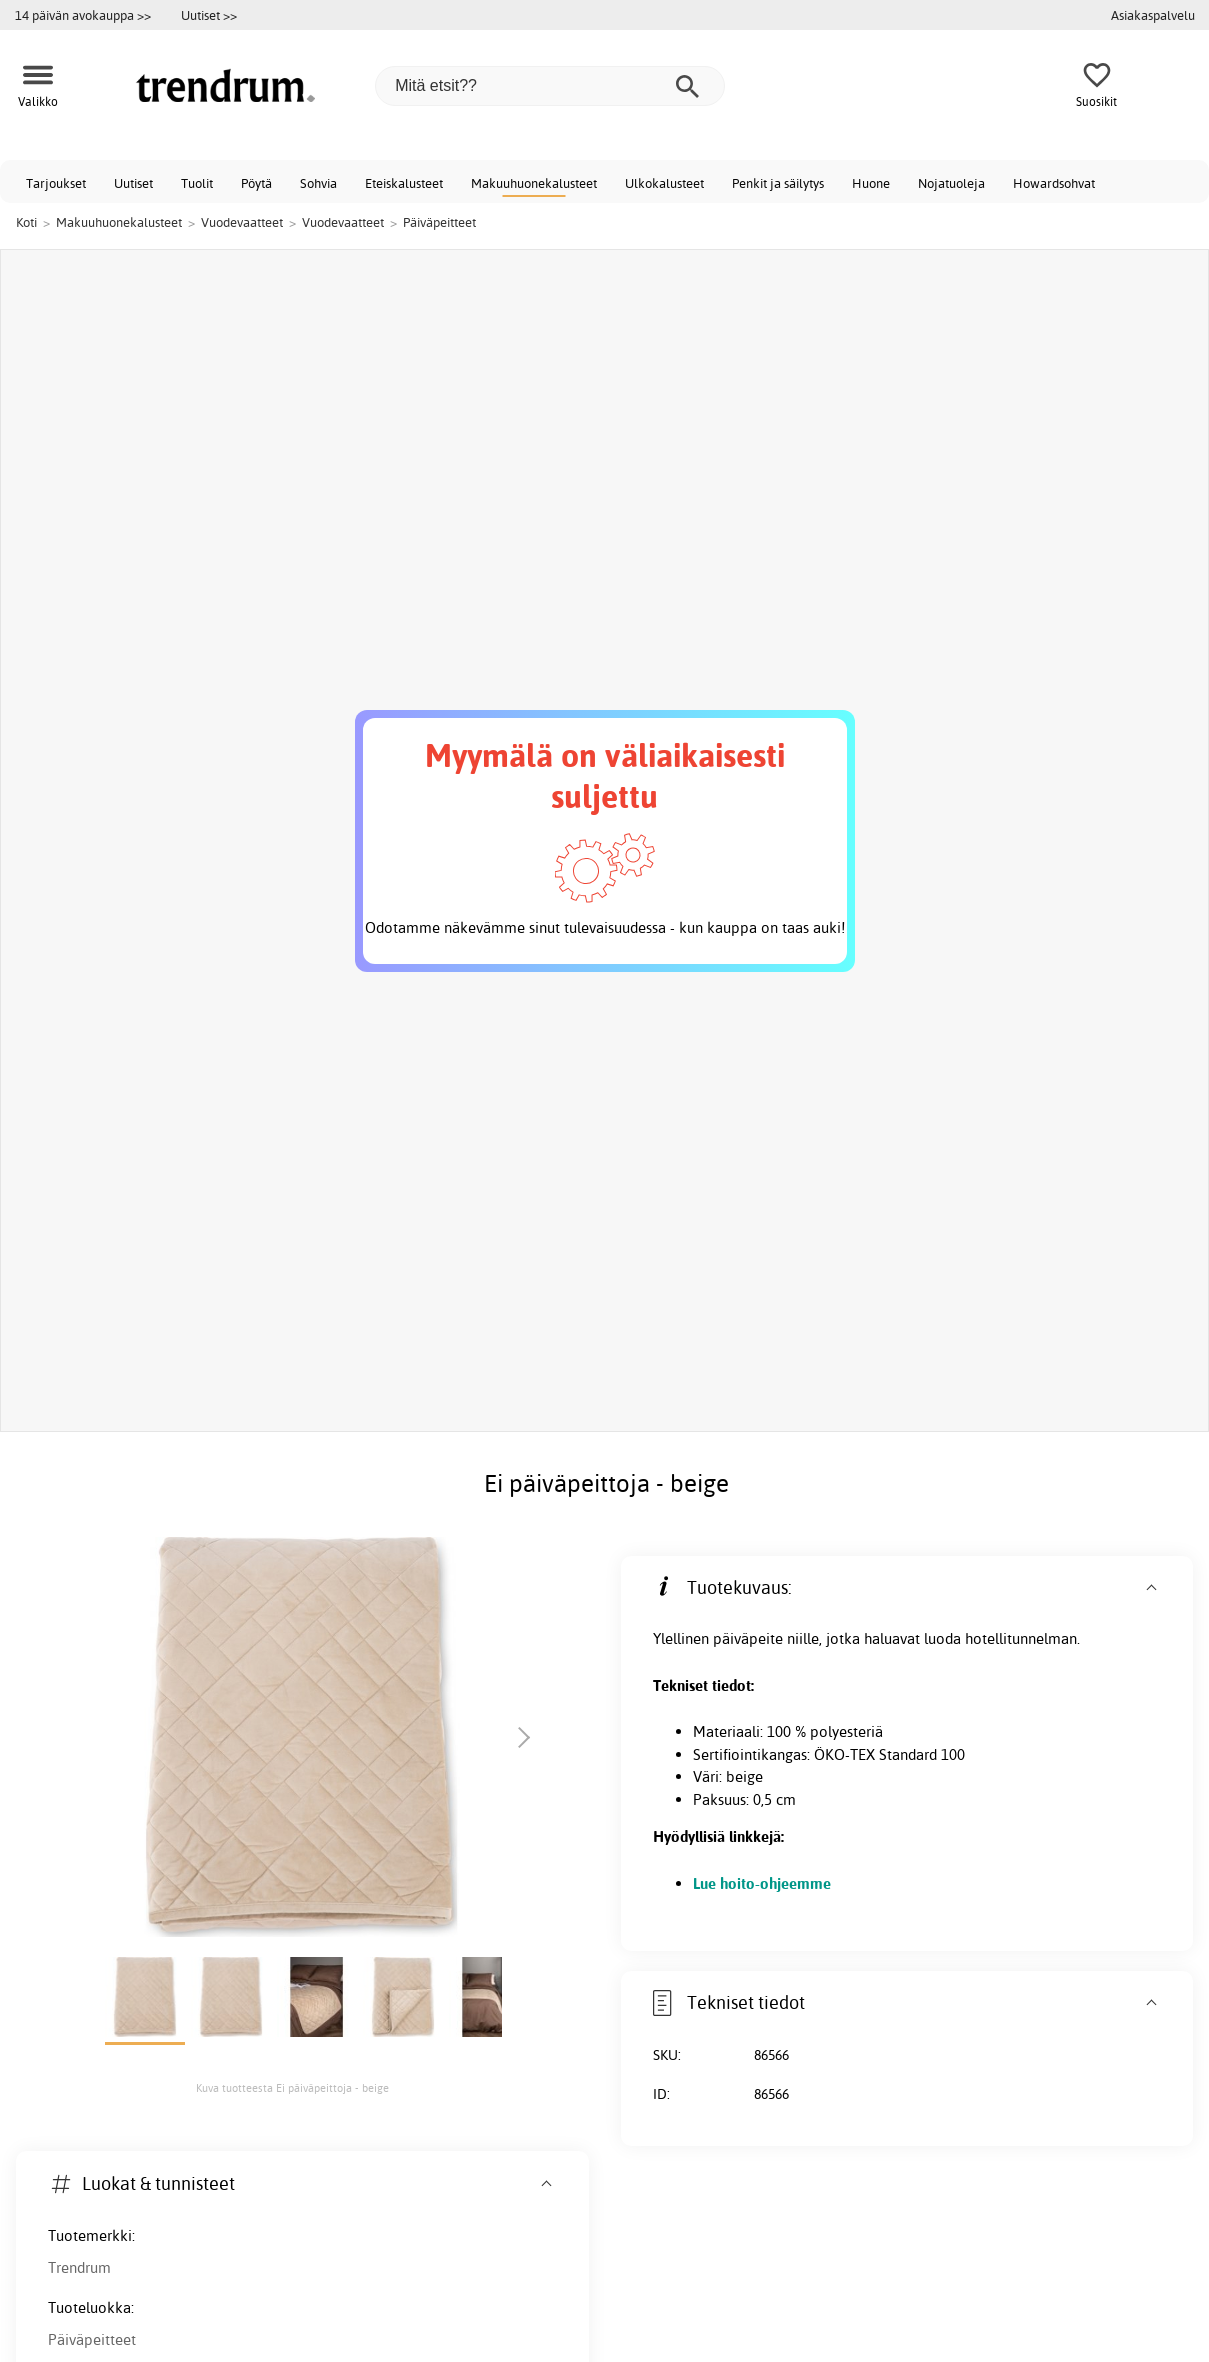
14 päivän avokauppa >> (83, 15)
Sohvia (318, 183)
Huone (871, 183)
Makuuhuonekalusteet (534, 183)
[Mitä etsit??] (550, 86)
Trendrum (79, 2267)
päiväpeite (748, 1638)
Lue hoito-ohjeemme (762, 1883)
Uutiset (133, 183)
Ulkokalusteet (664, 183)
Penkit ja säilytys (778, 183)
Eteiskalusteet (404, 183)
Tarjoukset (56, 183)
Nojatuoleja (951, 183)
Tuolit (197, 183)
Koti (26, 222)
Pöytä (256, 183)
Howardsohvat (1054, 183)
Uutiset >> (209, 15)
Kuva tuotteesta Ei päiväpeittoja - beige (292, 2088)
